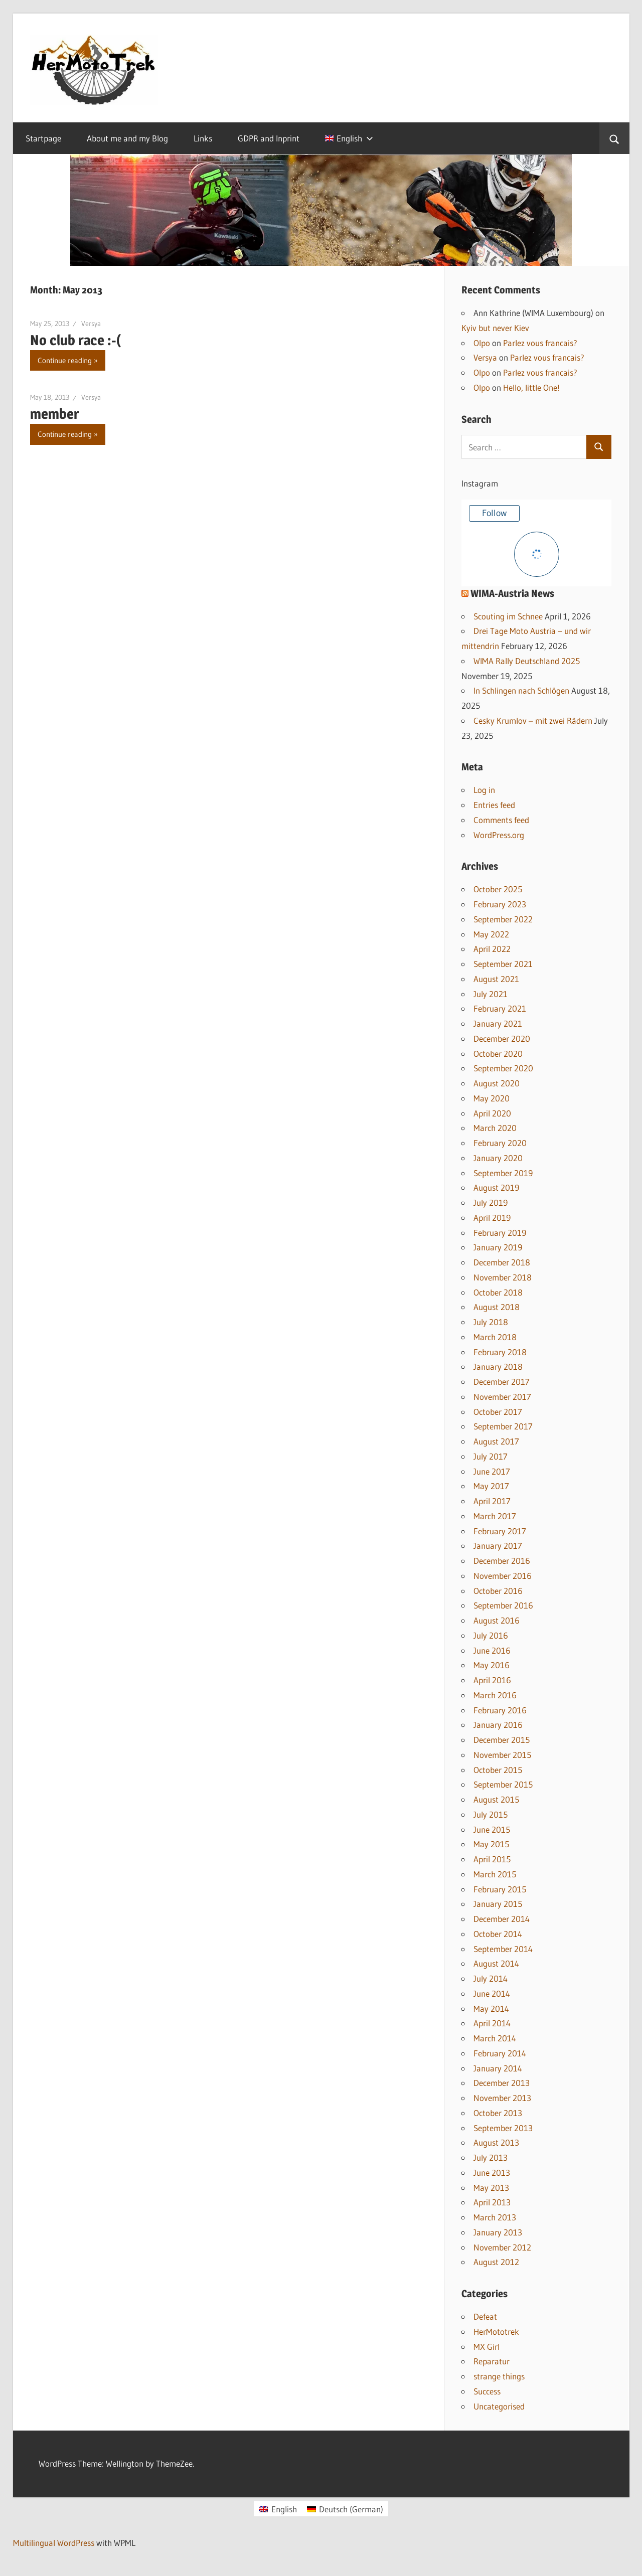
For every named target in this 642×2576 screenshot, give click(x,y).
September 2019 (503, 1173)
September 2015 (503, 1784)
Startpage (43, 138)
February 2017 (499, 1531)
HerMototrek (496, 2331)
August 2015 (496, 1799)
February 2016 (500, 1710)
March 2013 (494, 2217)
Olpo (481, 343)
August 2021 (496, 979)
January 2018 (498, 1366)
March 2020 (495, 1127)
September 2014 (503, 1949)
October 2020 (498, 1053)
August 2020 (496, 1083)
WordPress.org (498, 835)
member (54, 413)
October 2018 (498, 1292)
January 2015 (497, 1903)
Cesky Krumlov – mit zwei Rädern (532, 720)
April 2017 (492, 1501)
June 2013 (491, 2172)
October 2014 (497, 1933)
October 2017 (497, 1411)
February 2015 (499, 1889)
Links (203, 138)
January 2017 (497, 1545)
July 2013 (490, 2157)
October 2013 (497, 2113)
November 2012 (502, 2247)
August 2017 (496, 1441)
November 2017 (502, 1396)
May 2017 (491, 1486)
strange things (499, 2376)
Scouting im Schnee (508, 616)
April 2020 (492, 1113)
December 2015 (501, 1739)
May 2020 (491, 1098)
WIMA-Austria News (512, 593)
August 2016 (496, 1620)
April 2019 (492, 1217)
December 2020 (501, 1038)
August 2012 (496, 2262)
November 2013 (502, 2097)
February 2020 (500, 1143)
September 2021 (503, 963)
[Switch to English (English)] (278, 2508)
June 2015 (491, 1829)
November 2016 (502, 1575)
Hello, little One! (531, 387)
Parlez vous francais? (540, 343)
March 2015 (494, 1874)
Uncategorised (499, 2406)
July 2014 (490, 1978)
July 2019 (490, 1202)
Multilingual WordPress (53, 2542)
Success (487, 2391)
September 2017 (503, 1426)
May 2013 (491, 2187)
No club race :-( (75, 340)
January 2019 (497, 1247)
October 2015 (497, 1769)
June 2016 (492, 1650)
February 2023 (499, 904)
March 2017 (494, 1516)
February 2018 (500, 1352)
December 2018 (501, 1262)
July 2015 (490, 1814)
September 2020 (503, 1068)
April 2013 (492, 2202)
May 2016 (491, 1665)
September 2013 (503, 2128)
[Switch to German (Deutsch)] (345, 2508)
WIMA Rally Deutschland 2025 (526, 661)
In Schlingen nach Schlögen (521, 690)
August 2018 (496, 1307)
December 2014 (501, 1918)
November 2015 (502, 1754)
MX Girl (486, 2346)
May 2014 (491, 2008)
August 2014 (496, 1963)
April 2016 (492, 1680)
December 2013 (501, 2082)
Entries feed (494, 804)
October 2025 (497, 889)
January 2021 (497, 1023)
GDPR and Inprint (268, 138)
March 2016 (495, 1695)
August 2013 (496, 2142)
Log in (484, 789)
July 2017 (490, 1456)
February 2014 (499, 2053)
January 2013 (497, 2232)
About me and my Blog (127, 138)
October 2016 (498, 1590)
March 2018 (495, 1337)
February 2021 (499, 1008)
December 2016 (501, 1560)
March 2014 (494, 2038)
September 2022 (503, 919)
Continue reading (65, 360)
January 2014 (497, 2068)
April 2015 (492, 1859)
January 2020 (498, 1158)
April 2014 (492, 2023)
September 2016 (503, 1605)
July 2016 (490, 1635)
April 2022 (492, 948)
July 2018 (490, 1322)
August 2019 (496, 1187)
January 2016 (498, 1724)
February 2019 (499, 1232)
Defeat (485, 2316)
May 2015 (491, 1844)
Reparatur (491, 2361)
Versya (91, 323)
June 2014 (491, 1993)
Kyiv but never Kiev (495, 328)
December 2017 (501, 1381)
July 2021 (490, 994)
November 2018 (502, 1277)
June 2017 (491, 1471)
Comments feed (501, 820)
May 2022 (491, 934)
